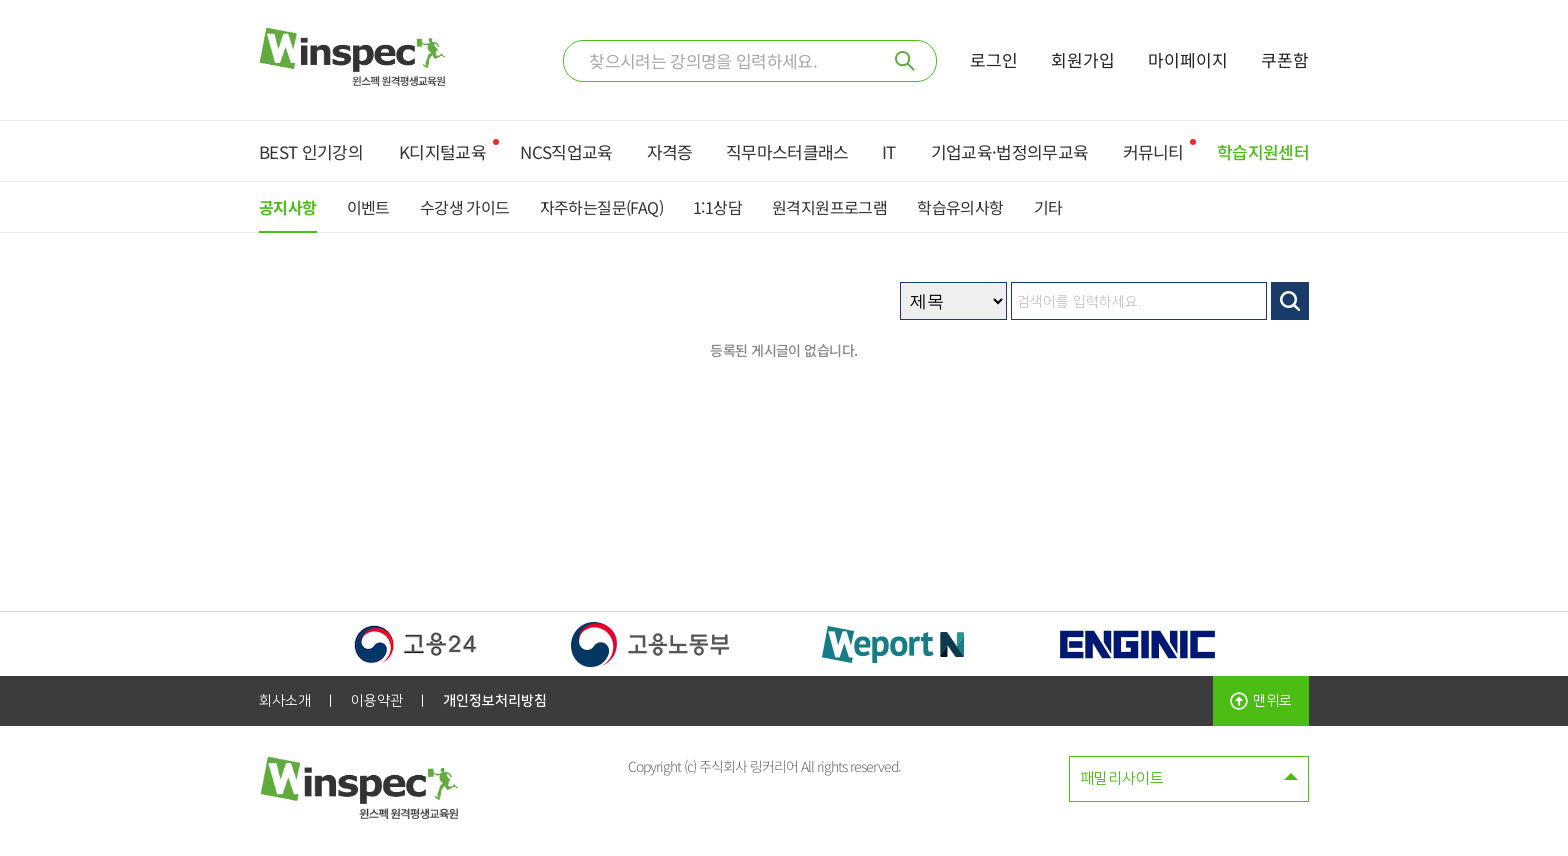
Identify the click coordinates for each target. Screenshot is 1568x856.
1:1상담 (717, 207)
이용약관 (377, 701)
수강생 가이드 (465, 207)
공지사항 (288, 207)
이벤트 (368, 207)
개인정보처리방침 (495, 701)
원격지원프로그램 (829, 207)
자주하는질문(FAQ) (601, 207)
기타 (1048, 207)
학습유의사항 (960, 207)
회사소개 (285, 701)
